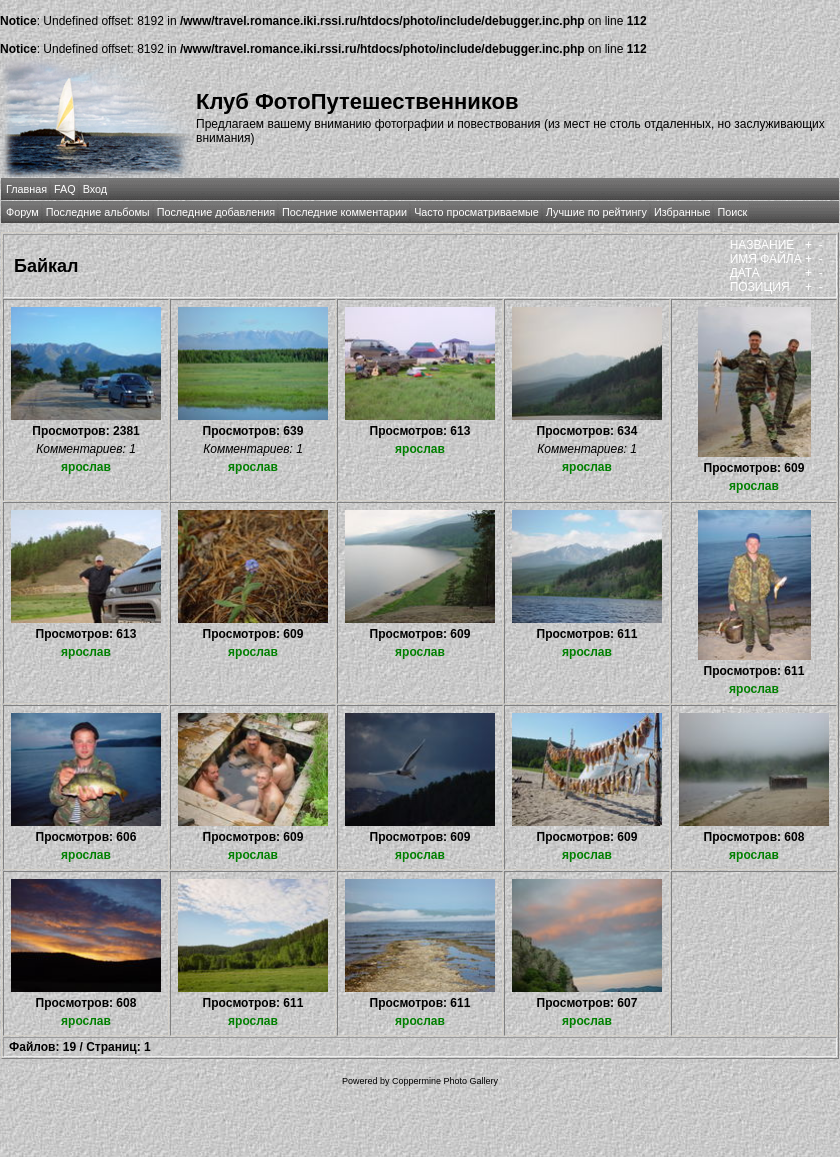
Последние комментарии (344, 212)
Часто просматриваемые (476, 212)
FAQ (65, 189)
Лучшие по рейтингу (596, 212)
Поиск (732, 212)
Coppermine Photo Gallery (445, 1081)
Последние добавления (216, 212)
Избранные (682, 212)
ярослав (86, 467)
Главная (26, 189)
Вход (95, 189)
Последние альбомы (98, 212)
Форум (22, 212)
